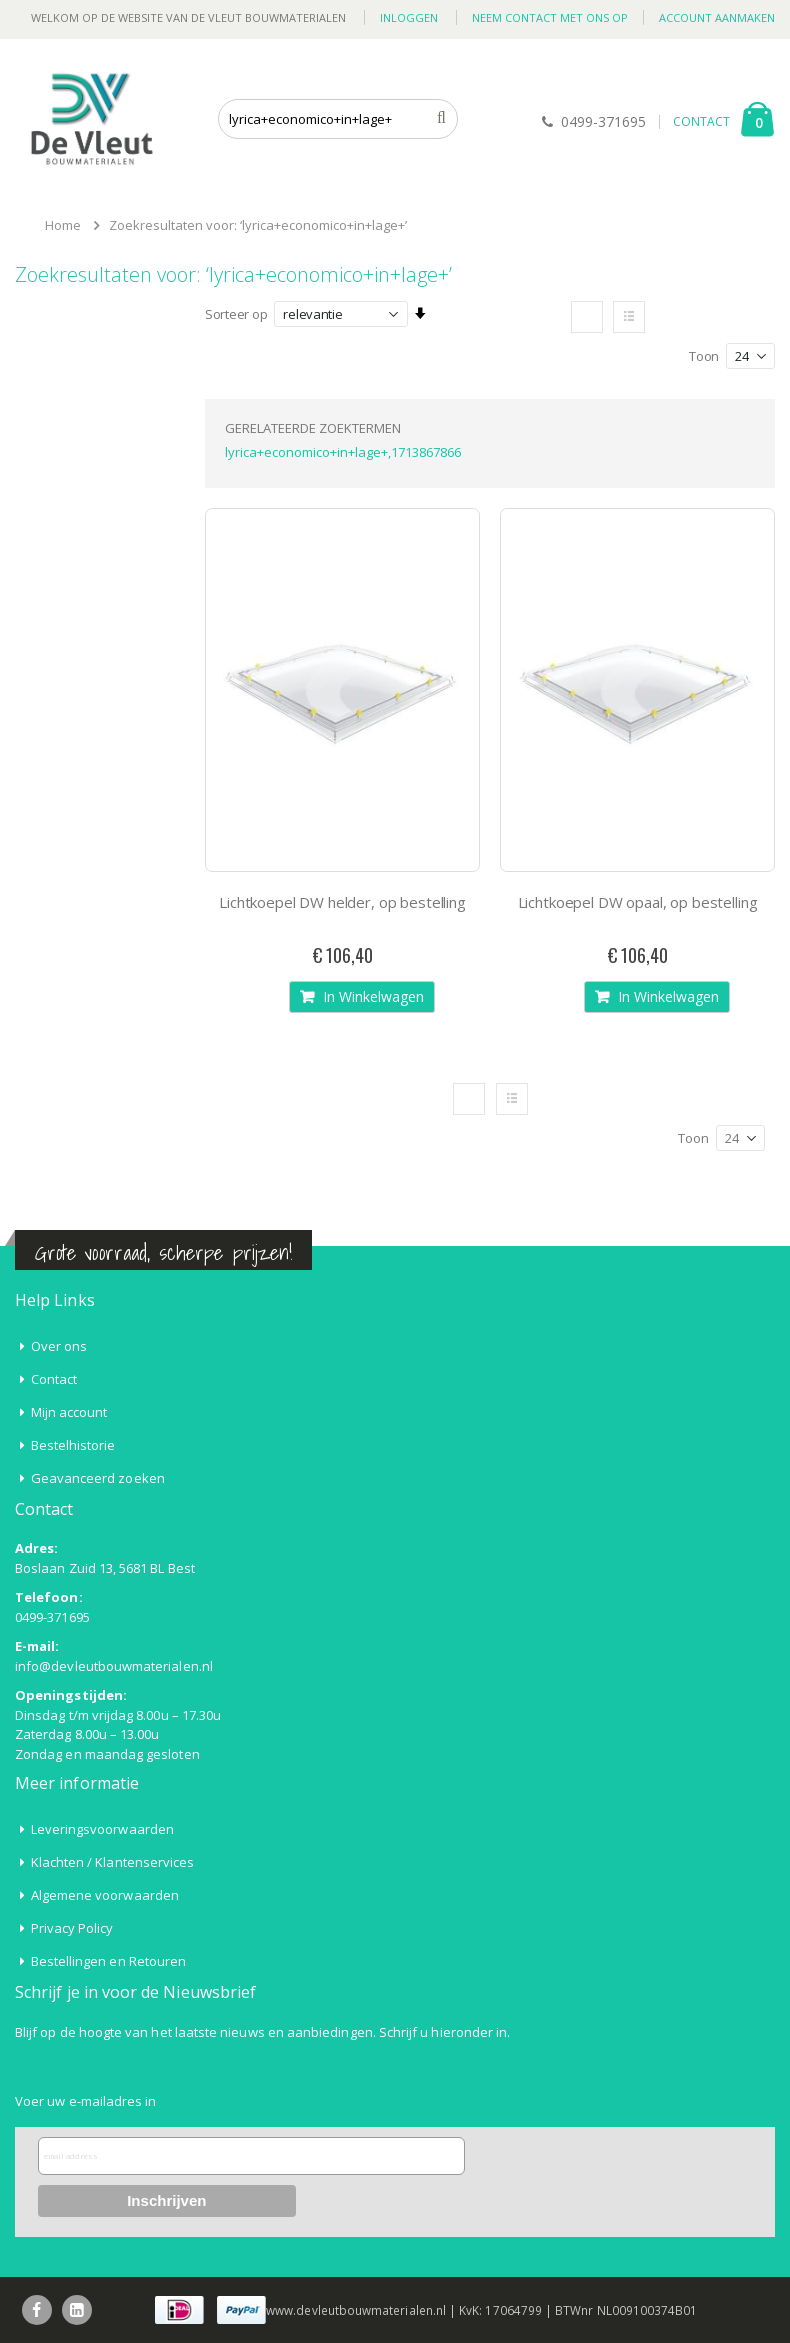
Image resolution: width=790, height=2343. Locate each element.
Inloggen (409, 17)
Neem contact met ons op (550, 17)
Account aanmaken (717, 17)
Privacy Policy (72, 1928)
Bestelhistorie (73, 1445)
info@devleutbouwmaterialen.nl (114, 1666)
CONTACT (701, 121)
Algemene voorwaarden (105, 1895)
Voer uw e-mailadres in (85, 2101)
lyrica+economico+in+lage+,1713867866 (343, 452)
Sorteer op (236, 314)
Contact (54, 1379)
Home (63, 225)
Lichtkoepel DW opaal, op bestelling (638, 902)
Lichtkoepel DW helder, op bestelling (342, 902)
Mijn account (69, 1412)
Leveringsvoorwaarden (102, 1829)
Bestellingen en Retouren (109, 1961)
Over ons (59, 1346)
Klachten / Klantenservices (113, 1862)
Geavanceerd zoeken (98, 1478)
